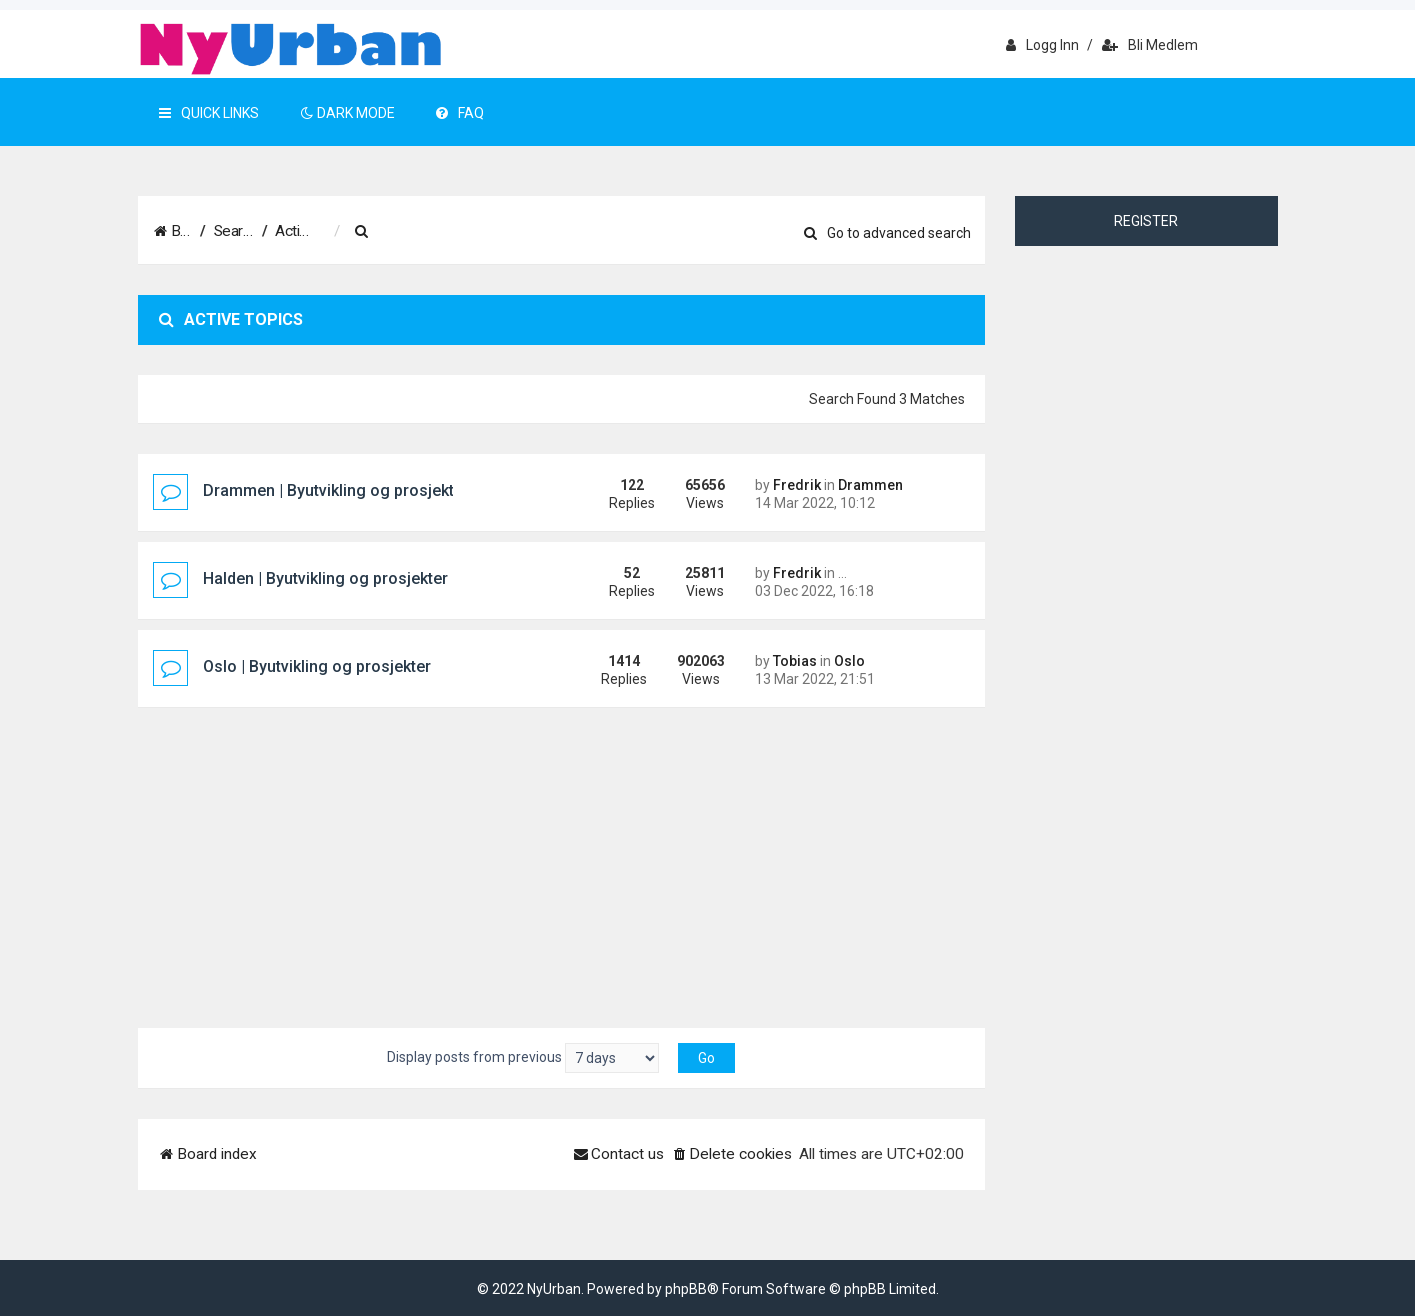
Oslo (849, 661)
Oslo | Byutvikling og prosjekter (317, 666)
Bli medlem (1150, 45)
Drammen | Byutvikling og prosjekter (336, 490)
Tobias (795, 661)
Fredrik (797, 485)
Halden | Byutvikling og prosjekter (325, 578)
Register (1146, 221)
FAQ (460, 113)
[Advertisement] (562, 858)
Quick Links (209, 113)
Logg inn (1042, 45)
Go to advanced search (887, 233)
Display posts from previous (523, 1058)
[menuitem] (462, 232)
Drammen (870, 485)
